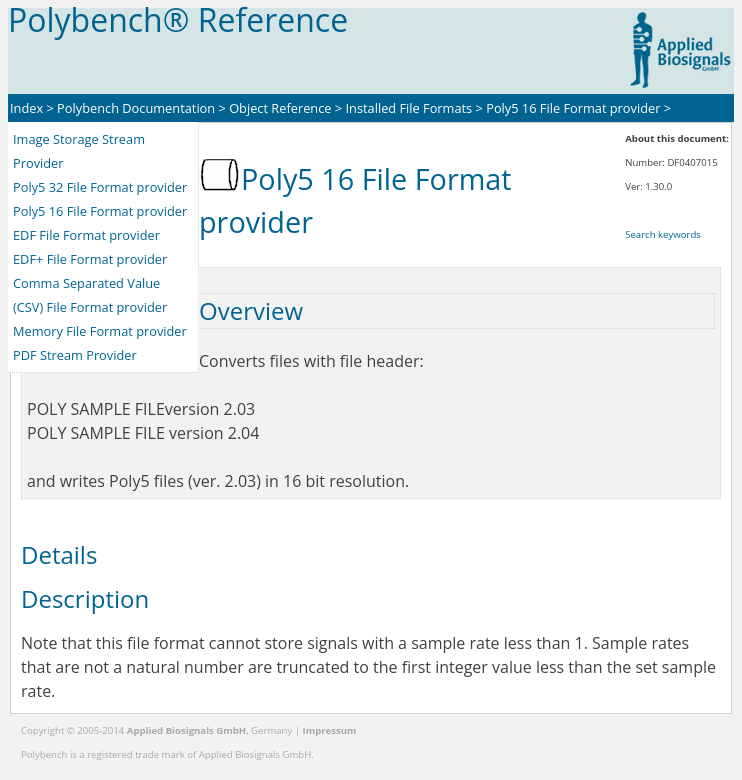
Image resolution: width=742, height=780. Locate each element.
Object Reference (280, 108)
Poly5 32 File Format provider (100, 187)
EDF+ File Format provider (90, 259)
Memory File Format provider (100, 331)
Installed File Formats (408, 108)
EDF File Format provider (86, 235)
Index (26, 108)
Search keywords (663, 234)
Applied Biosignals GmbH (186, 730)
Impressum (330, 730)
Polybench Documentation (136, 108)
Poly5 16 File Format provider (573, 108)
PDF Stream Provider (75, 355)
